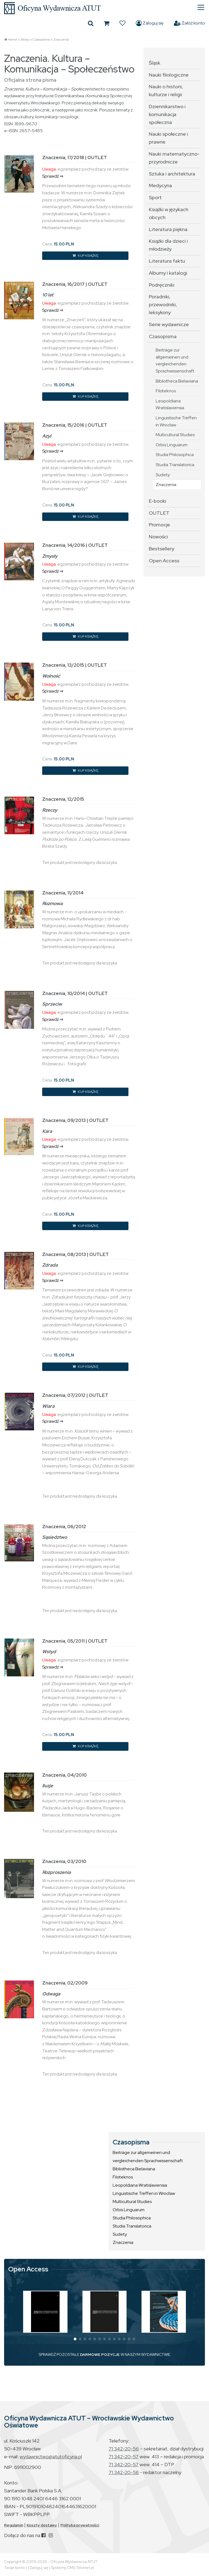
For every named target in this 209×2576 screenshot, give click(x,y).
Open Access (164, 560)
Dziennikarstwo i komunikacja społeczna (167, 114)
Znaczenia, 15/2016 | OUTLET (74, 425)
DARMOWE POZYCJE (100, 2354)
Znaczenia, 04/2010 (64, 1775)
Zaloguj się (150, 23)
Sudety (163, 475)
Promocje (159, 524)
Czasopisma (41, 39)
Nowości (158, 536)
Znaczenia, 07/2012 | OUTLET (75, 1395)
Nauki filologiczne (169, 75)
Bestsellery (161, 548)
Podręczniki (161, 285)
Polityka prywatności (79, 2525)
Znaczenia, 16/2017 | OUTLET (74, 284)
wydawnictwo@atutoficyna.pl (51, 2456)
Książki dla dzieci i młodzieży (168, 245)
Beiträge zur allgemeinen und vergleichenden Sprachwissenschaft (175, 360)
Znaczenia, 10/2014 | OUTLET (75, 993)
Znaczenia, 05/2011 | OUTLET (74, 1641)
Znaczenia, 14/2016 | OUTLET (75, 545)
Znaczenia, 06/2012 (64, 1527)
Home (12, 39)
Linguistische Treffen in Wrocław (176, 421)
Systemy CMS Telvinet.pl (72, 2567)
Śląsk (154, 63)
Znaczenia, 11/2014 (63, 893)
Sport (155, 197)
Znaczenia (61, 39)
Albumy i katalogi (168, 273)
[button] (75, 2339)
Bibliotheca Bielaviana (177, 381)
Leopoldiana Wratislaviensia (170, 404)
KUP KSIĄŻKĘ (85, 255)
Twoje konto (14, 2567)
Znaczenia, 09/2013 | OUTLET (75, 1120)
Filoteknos (166, 391)
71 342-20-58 (124, 2472)
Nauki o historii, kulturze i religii (166, 90)
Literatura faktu (167, 261)
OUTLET (159, 513)
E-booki (157, 501)
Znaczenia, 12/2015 (63, 799)
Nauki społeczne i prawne (168, 138)
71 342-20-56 (124, 2448)
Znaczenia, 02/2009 (65, 1983)
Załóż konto (189, 23)
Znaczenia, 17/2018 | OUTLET (74, 157)
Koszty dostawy (42, 2525)
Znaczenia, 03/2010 (64, 1861)
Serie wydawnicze (169, 324)
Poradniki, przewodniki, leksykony (163, 304)
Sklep (25, 39)
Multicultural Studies (175, 435)
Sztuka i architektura (172, 174)
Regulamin (13, 2525)
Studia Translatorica (175, 465)
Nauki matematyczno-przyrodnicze (174, 158)
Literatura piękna (168, 229)
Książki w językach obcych (168, 213)
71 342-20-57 (124, 2456)
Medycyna (160, 185)
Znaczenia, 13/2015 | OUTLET (74, 665)
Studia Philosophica (175, 454)
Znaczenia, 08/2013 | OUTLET (75, 1254)
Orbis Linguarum (172, 445)
